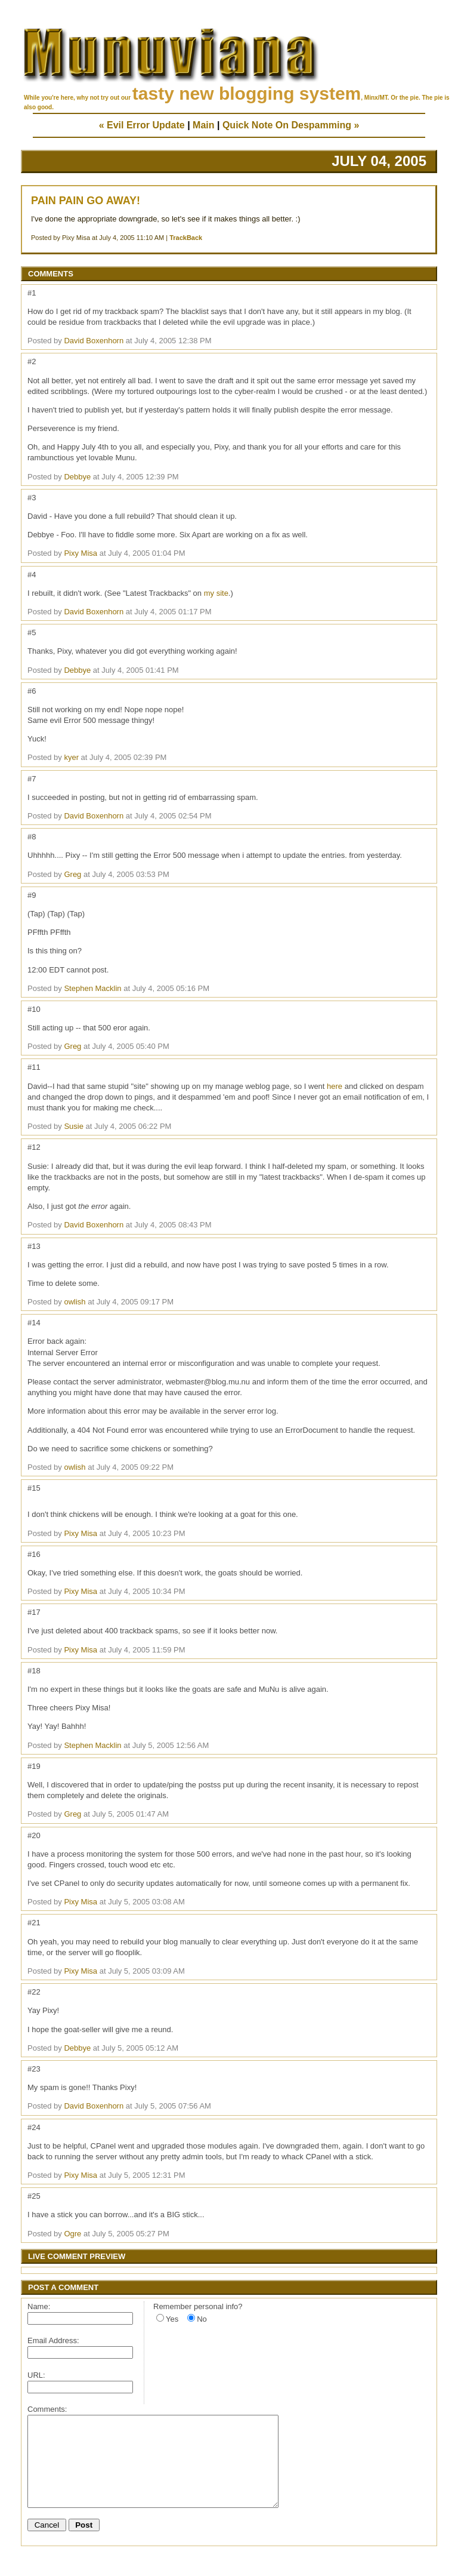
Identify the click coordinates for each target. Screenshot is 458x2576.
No (202, 2319)
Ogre (72, 2233)
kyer (71, 757)
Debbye (77, 476)
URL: (36, 2375)
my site (216, 593)
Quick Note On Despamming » (290, 125)
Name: (38, 2306)
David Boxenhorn (93, 340)
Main (203, 125)
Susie (73, 1126)
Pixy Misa (80, 553)
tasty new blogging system (246, 93)
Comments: (47, 2409)
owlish (74, 1301)
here (334, 1086)
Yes (172, 2319)
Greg (72, 874)
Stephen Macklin (92, 988)
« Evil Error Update (142, 125)
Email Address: (53, 2340)
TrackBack (185, 237)
